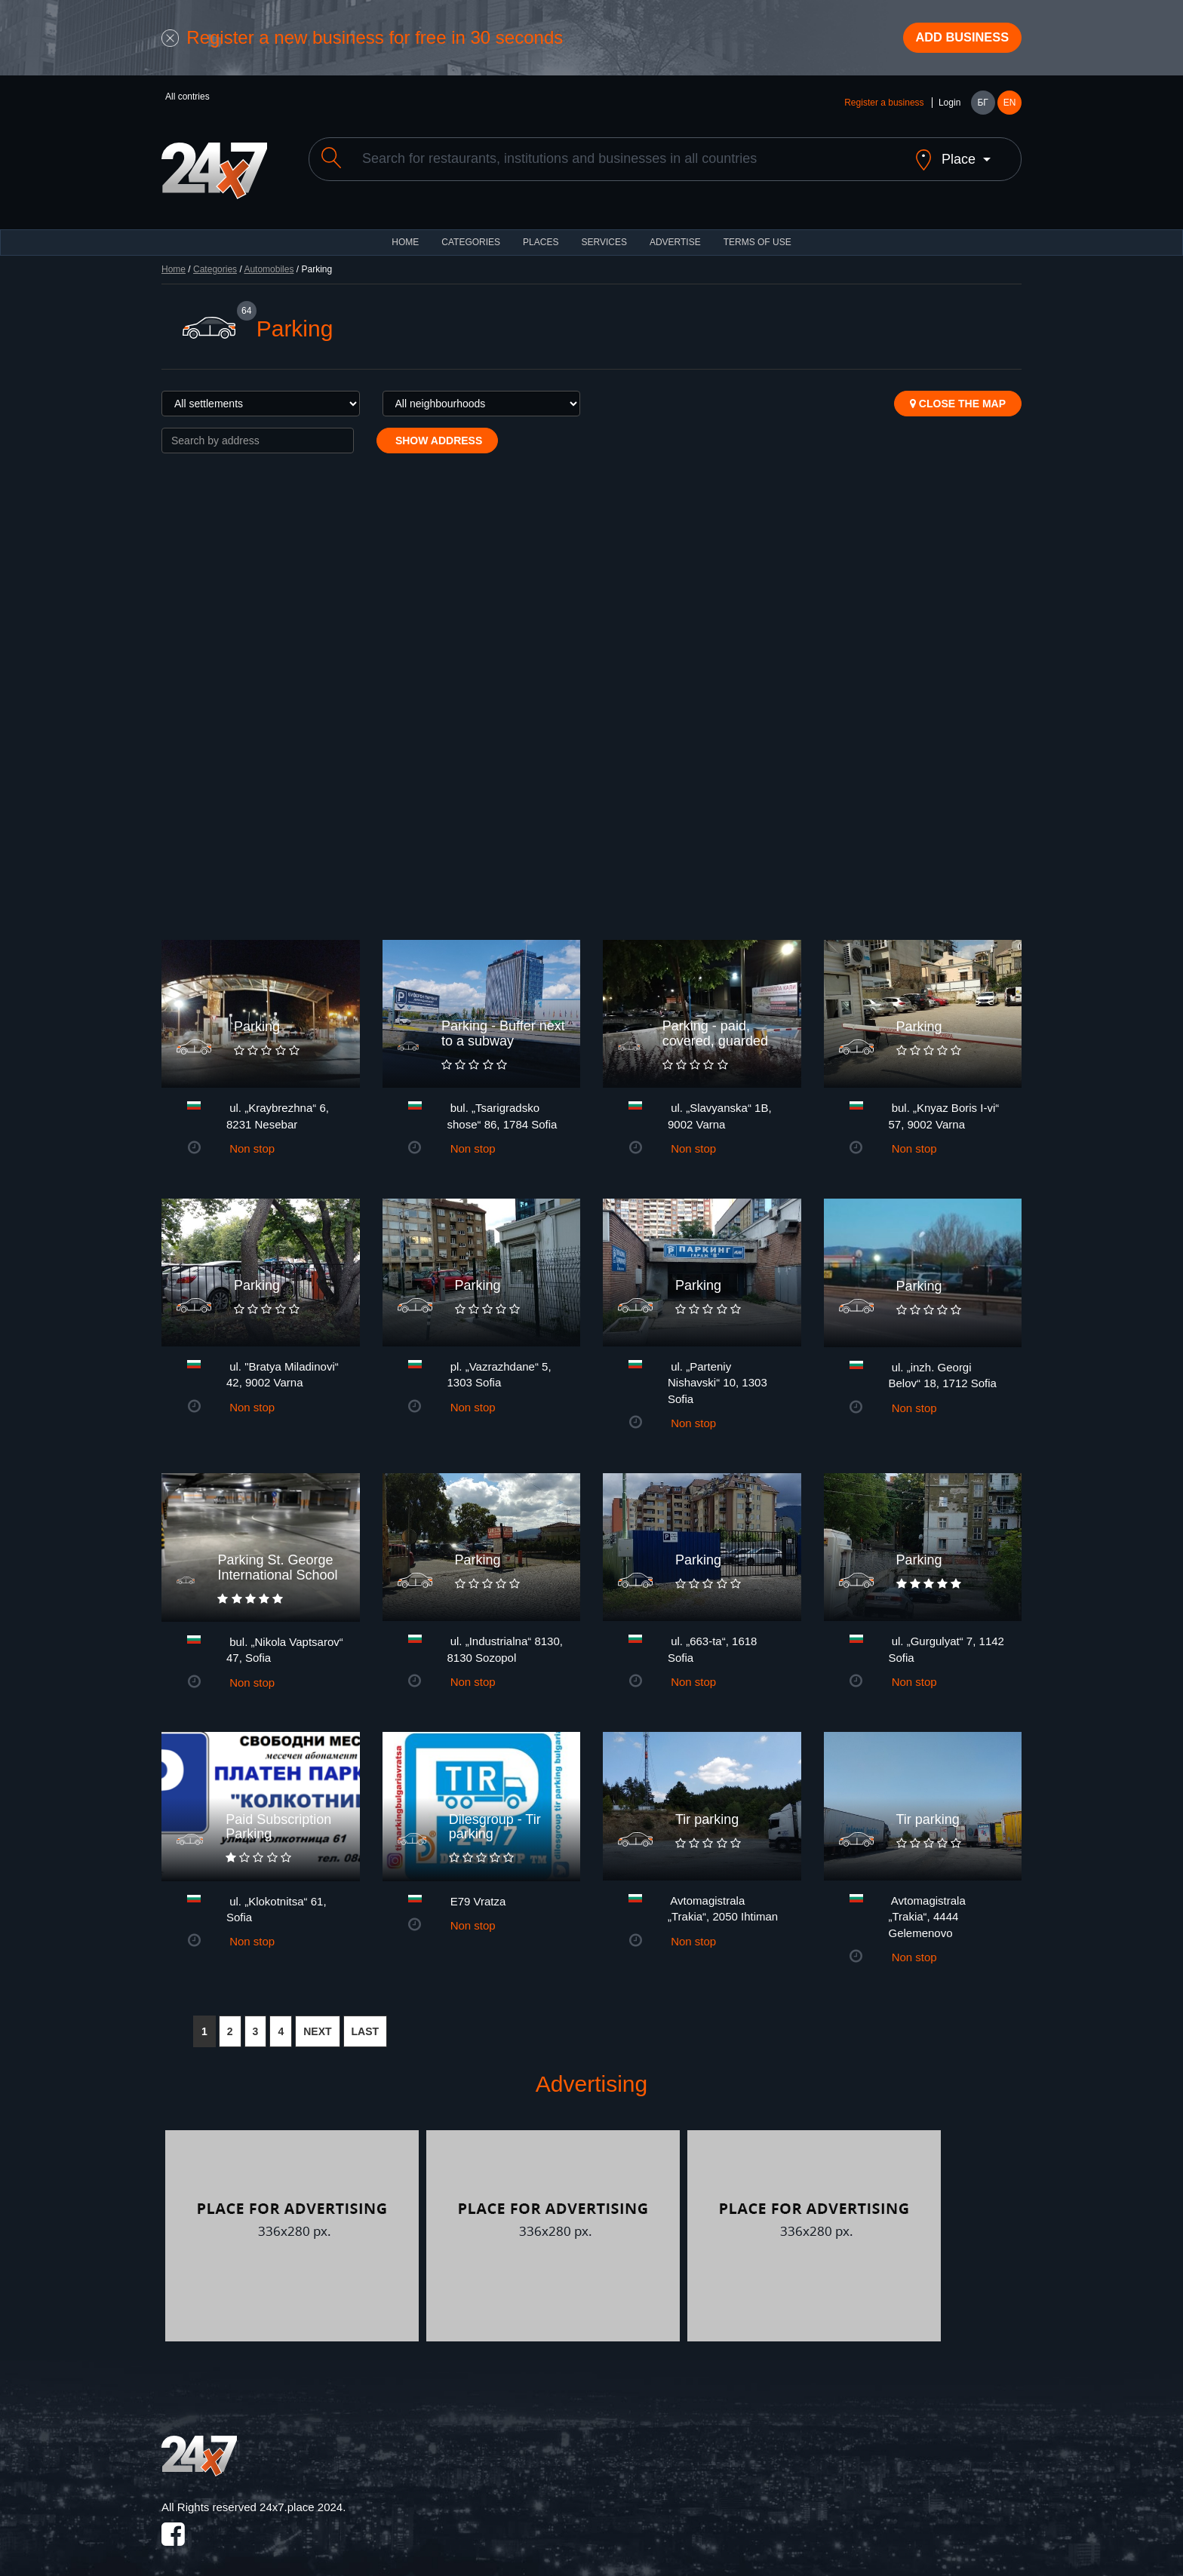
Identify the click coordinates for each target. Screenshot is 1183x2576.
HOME (405, 234)
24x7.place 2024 (301, 2498)
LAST (365, 2024)
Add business (954, 40)
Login (949, 107)
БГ (982, 107)
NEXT (317, 2024)
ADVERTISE (675, 234)
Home (173, 261)
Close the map (958, 395)
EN (1009, 107)
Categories (215, 261)
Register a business (883, 107)
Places (540, 234)
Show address (437, 432)
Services (603, 234)
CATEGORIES (470, 234)
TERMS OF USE (757, 234)
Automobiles (268, 261)
